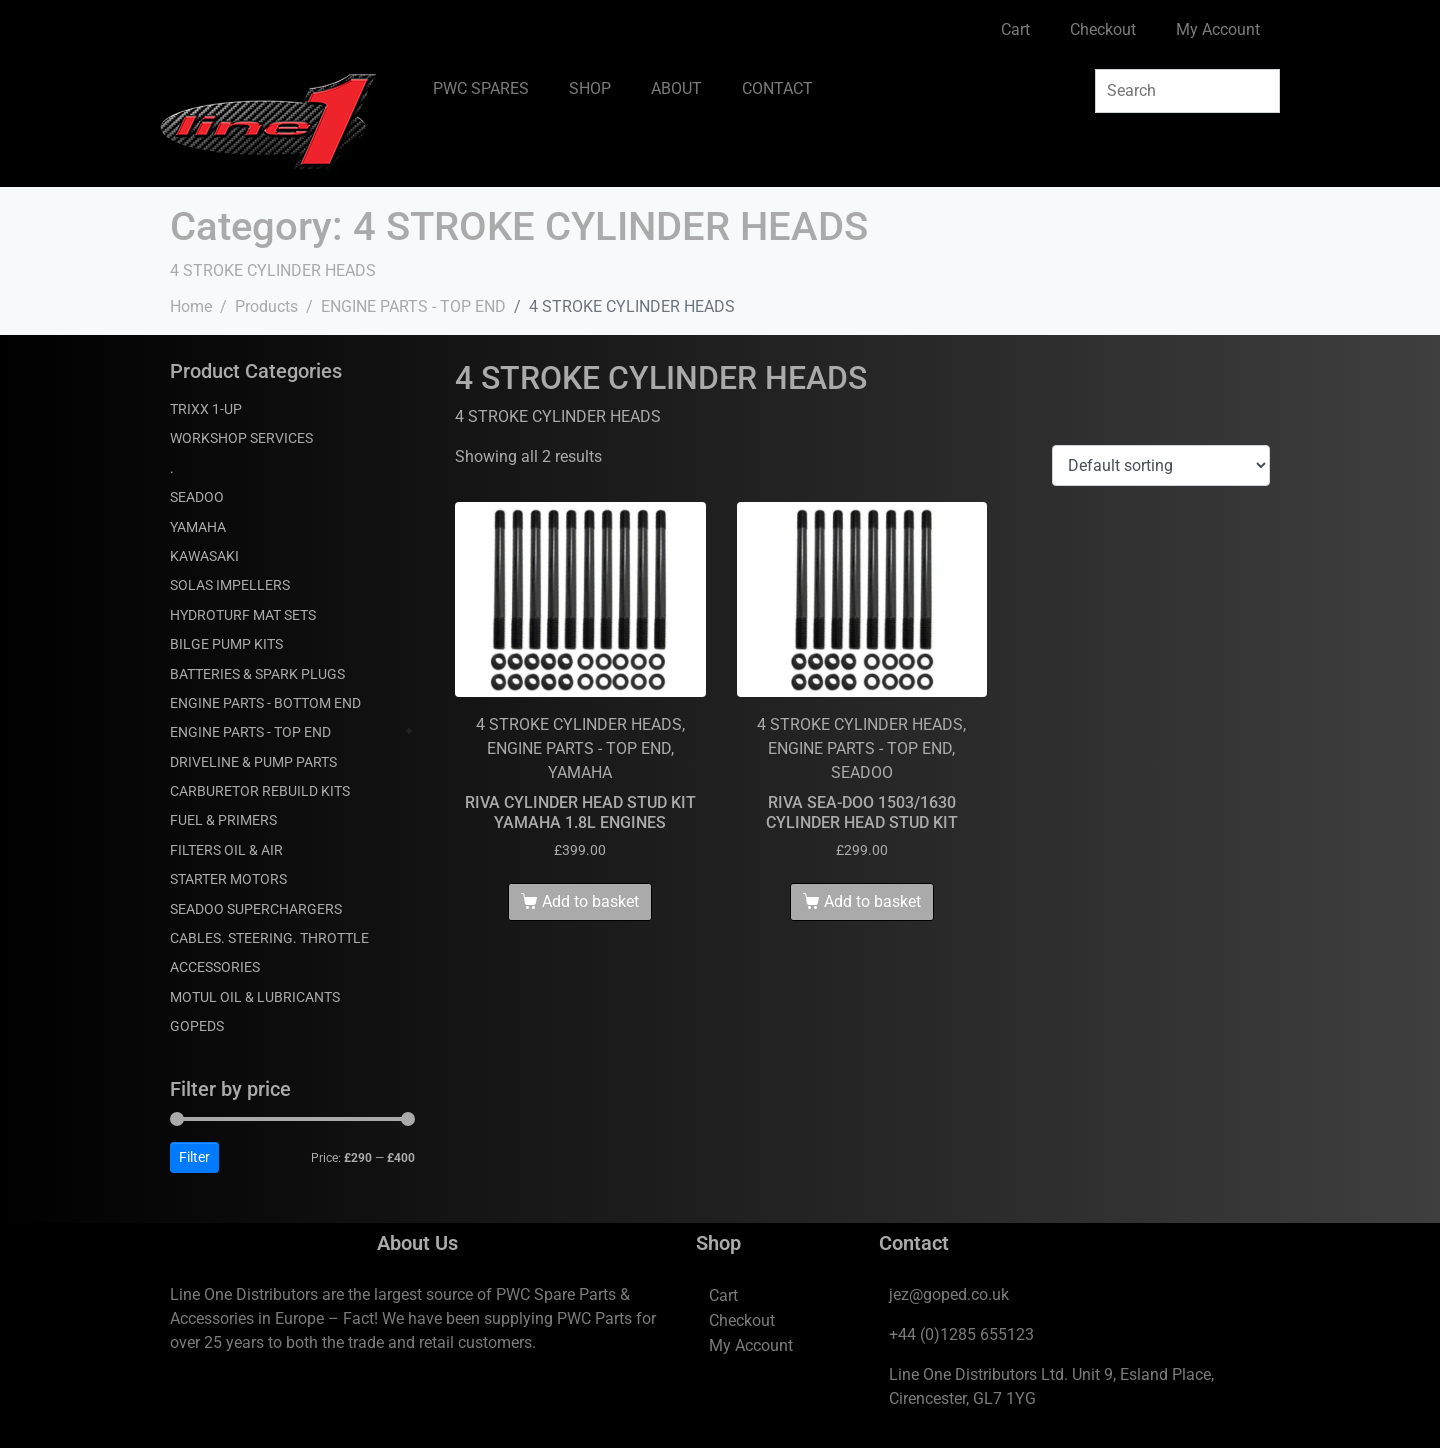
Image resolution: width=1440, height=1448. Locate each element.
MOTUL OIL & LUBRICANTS (255, 997)
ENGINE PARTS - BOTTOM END (265, 703)
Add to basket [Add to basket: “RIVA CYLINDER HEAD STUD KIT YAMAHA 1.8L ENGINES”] (590, 901)
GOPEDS (197, 1026)
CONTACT (777, 88)
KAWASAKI (204, 556)
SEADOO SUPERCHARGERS (256, 909)
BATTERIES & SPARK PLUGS (257, 674)
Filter (194, 1157)
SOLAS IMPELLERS (230, 585)
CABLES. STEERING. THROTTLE (269, 938)
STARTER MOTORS (228, 879)
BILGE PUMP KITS (226, 644)
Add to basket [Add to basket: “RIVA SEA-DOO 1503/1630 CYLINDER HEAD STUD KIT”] (872, 901)
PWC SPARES (481, 88)
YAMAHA (198, 527)
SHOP (590, 88)
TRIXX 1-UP (206, 409)
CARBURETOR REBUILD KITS (260, 791)
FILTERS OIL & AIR (226, 850)
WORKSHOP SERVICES (241, 438)
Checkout (1103, 29)
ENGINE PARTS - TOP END (250, 732)
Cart (1015, 29)
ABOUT (676, 88)
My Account (1218, 29)
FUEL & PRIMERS (223, 820)
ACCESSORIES (215, 967)
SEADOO (197, 497)
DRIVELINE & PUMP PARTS (253, 762)
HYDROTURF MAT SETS (243, 615)
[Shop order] (1161, 465)
